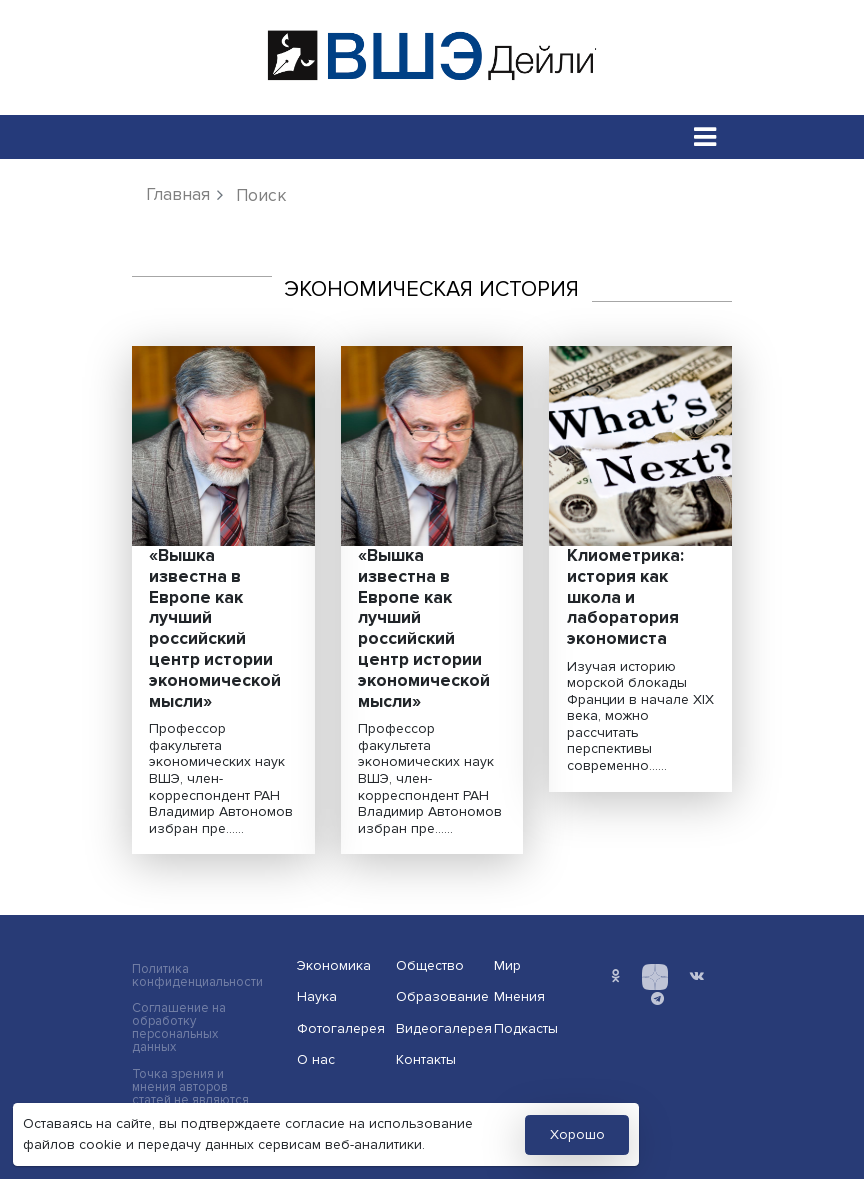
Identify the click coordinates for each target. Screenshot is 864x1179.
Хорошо (577, 1134)
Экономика (334, 965)
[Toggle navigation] (705, 136)
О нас (316, 1059)
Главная (178, 194)
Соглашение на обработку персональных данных (179, 1028)
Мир (507, 965)
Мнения (519, 996)
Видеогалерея (439, 1028)
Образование (439, 996)
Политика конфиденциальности (197, 976)
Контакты (426, 1059)
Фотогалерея (340, 1028)
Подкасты (526, 1028)
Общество (430, 965)
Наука (317, 996)
